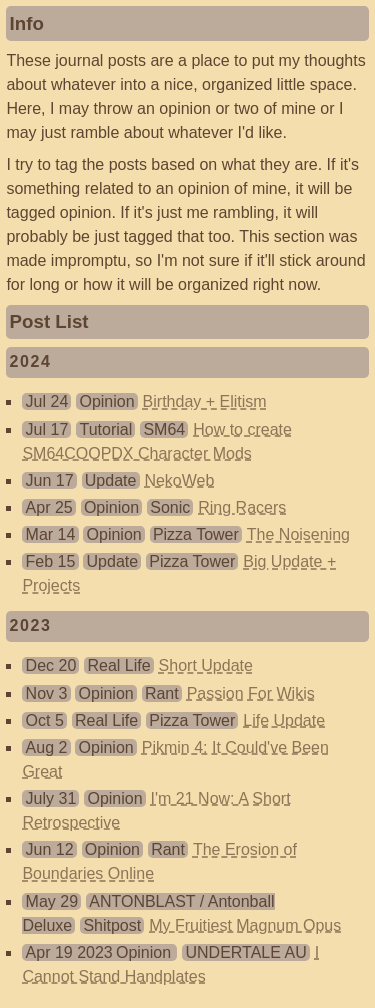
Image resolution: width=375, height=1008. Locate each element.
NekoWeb (179, 480)
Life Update (284, 720)
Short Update (206, 665)
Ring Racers (242, 507)
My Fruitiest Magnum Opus (245, 925)
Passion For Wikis (251, 693)
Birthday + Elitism (205, 401)
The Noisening (298, 534)
